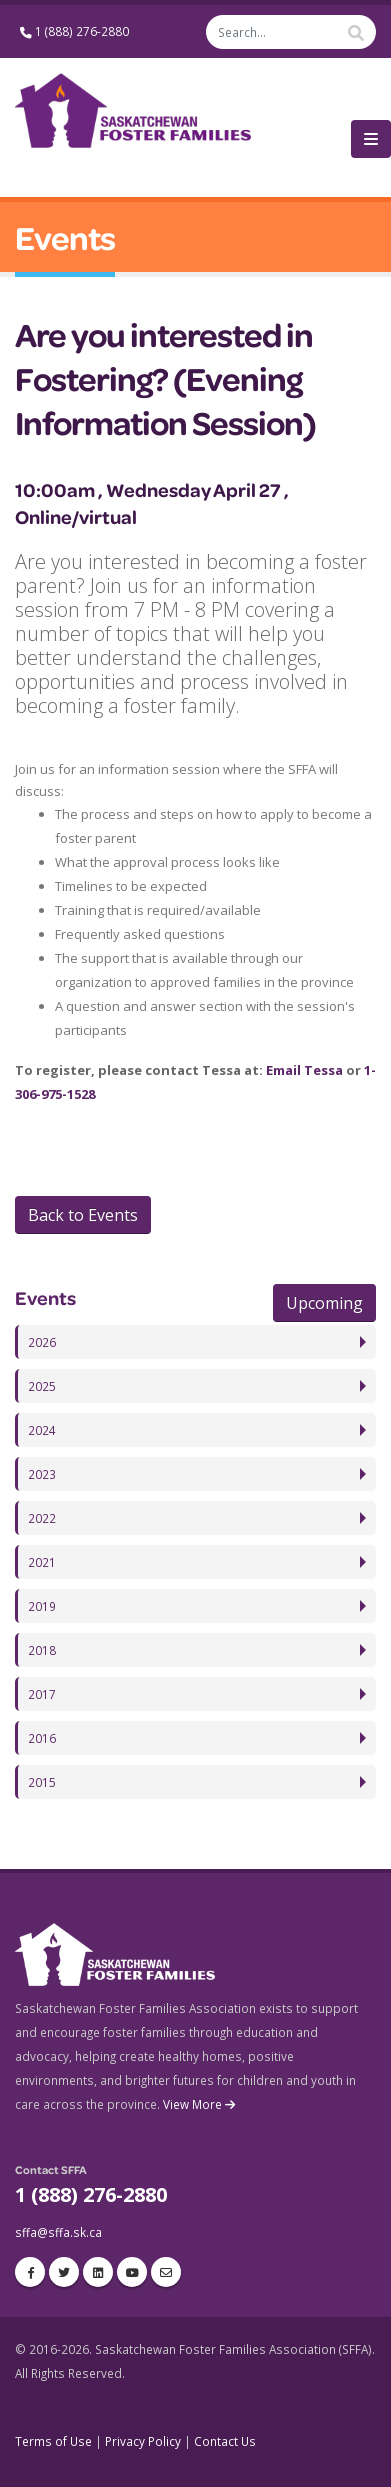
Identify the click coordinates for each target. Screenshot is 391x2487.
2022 (42, 1518)
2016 (42, 1738)
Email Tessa (304, 1070)
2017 (42, 1694)
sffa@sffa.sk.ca (58, 2232)
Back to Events (83, 1215)
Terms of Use (53, 2441)
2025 (42, 1386)
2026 (42, 1342)
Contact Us (225, 2441)
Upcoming (324, 1303)
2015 (42, 1782)
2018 (42, 1650)
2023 (42, 1474)
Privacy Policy (143, 2441)
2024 (42, 1430)
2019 (42, 1606)
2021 (42, 1562)
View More (200, 2104)
